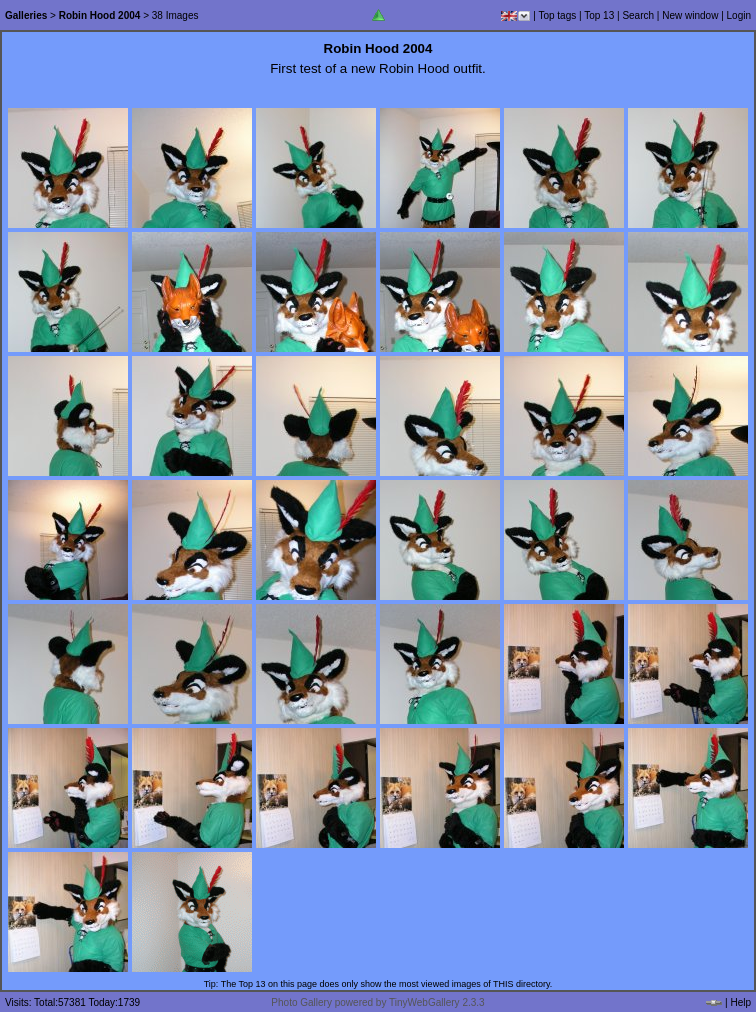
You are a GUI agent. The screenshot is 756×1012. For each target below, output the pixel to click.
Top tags (557, 15)
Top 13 (599, 15)
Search (638, 15)
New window (690, 15)
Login (739, 15)
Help (740, 1002)
